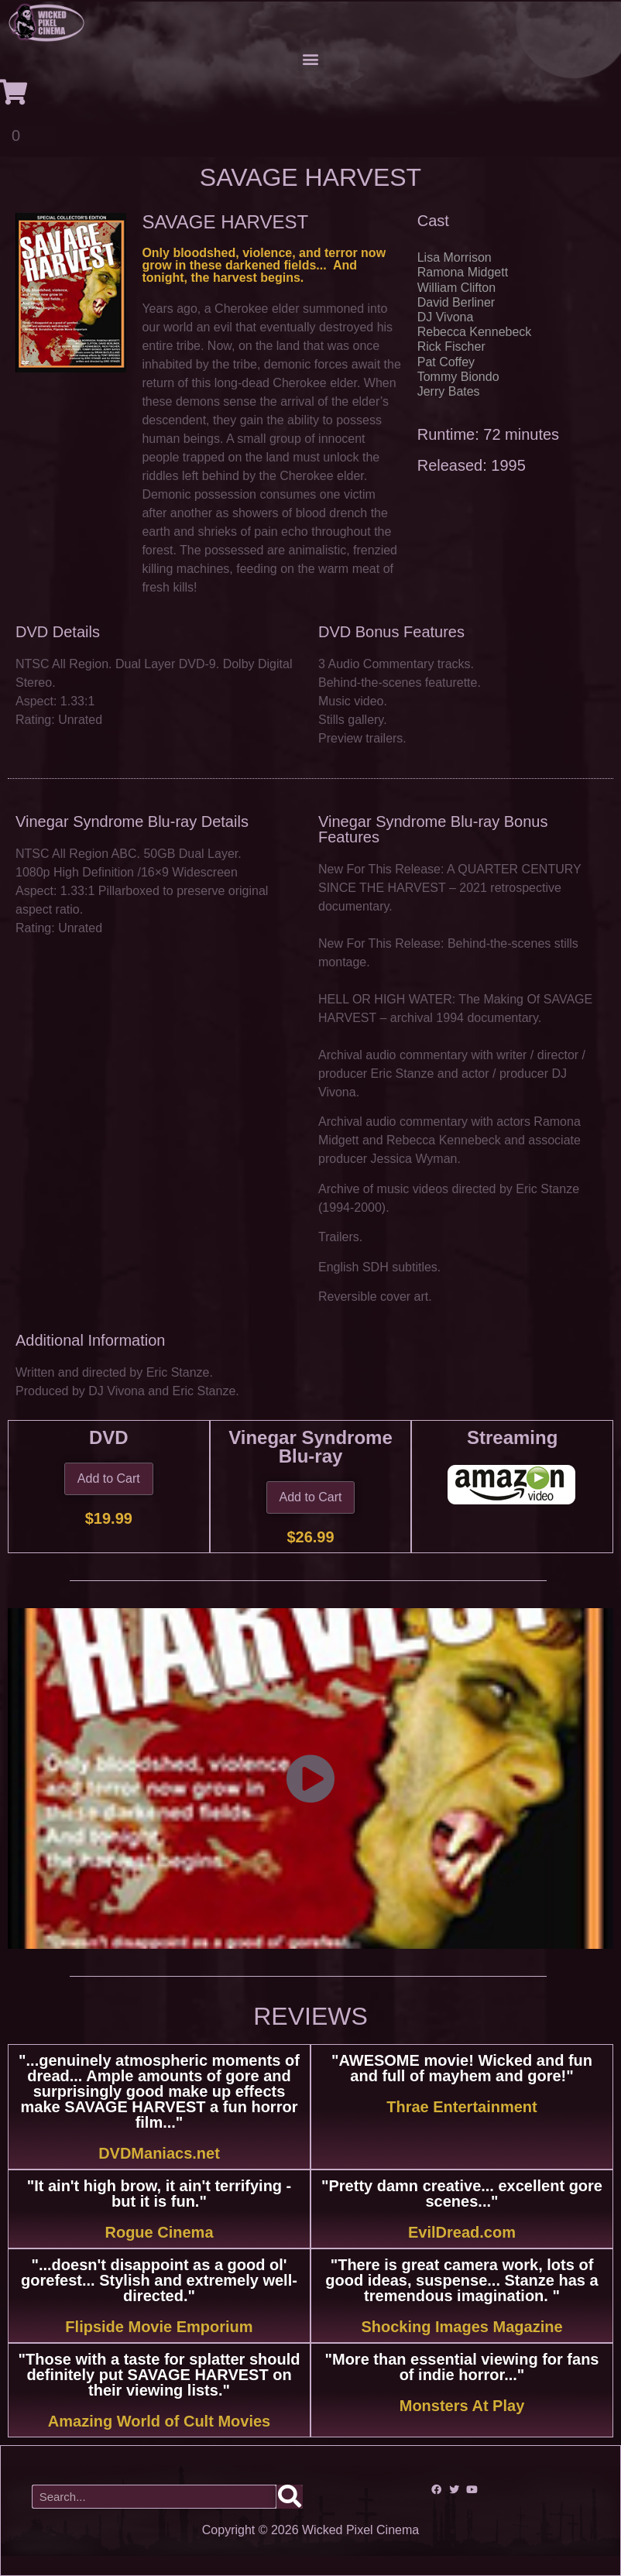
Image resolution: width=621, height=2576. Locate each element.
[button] (311, 58)
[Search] (289, 2497)
